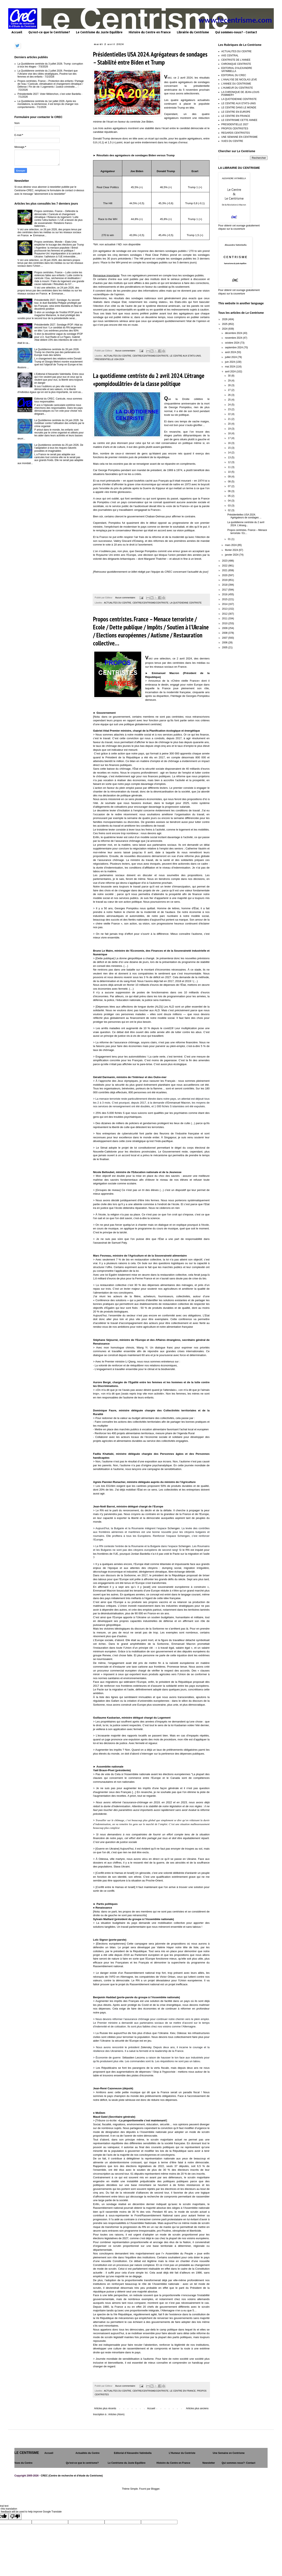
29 (229, 380)
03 (229, 505)
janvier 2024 (232, 554)
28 (229, 385)
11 (229, 467)
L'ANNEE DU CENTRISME (236, 83)
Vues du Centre (23, 2462)
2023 (225, 560)
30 (229, 375)
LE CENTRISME (26, 2452)
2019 (225, 580)
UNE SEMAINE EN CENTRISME (239, 137)
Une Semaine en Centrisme (229, 2453)
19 (229, 428)
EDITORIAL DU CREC (233, 75)
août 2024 (231, 352)
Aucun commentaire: (125, 350)
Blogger (155, 2488)
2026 (225, 319)
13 (229, 457)
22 (229, 414)
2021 (225, 570)
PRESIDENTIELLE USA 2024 (109, 359)
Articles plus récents (105, 2408)
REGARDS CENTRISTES (235, 132)
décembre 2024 (234, 333)
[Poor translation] (15, 2516)
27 (229, 390)
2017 (225, 589)
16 (229, 443)
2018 (225, 584)
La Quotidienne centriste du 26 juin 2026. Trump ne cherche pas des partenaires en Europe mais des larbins (57, 352)
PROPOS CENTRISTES (234, 128)
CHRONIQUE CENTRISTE (236, 64)
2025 (225, 324)
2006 (225, 642)
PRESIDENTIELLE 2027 (234, 124)
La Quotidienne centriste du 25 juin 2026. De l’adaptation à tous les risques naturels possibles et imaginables (58, 448)
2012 (225, 613)
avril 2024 (230, 371)
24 (229, 404)
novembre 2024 (234, 337)
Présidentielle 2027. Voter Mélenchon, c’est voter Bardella (49, 94)
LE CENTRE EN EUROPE (235, 111)
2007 (225, 637)
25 (229, 399)
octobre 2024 (232, 342)
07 (229, 486)
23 (229, 409)
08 (229, 481)
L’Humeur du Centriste (182, 2453)
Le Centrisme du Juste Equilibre (99, 32)
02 (229, 510)
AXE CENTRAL (229, 55)
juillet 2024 (231, 357)
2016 (225, 594)
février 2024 (232, 550)
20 (229, 423)
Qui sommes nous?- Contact (238, 2462)
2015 (225, 599)
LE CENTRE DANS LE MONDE (238, 107)
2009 (225, 628)
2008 (225, 632)
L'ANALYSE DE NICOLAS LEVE (239, 79)
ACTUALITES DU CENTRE (117, 355)
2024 (225, 328)
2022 (225, 565)
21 (229, 419)
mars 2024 (231, 545)
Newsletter (209, 2462)
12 (229, 462)
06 (229, 491)
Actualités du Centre (88, 2453)
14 (229, 452)
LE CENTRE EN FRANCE (183, 2391)
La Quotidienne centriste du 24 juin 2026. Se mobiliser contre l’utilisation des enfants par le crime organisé (59, 423)
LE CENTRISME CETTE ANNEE (239, 120)
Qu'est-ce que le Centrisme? (49, 32)
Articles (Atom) (116, 2414)
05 (229, 496)
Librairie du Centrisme (193, 32)
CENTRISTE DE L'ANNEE (236, 59)
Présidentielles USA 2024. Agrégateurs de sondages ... (244, 516)
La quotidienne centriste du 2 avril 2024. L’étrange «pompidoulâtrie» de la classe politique (148, 380)
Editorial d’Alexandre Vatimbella (132, 2453)
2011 (225, 618)
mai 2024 (230, 366)
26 (229, 395)
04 (229, 500)
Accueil (16, 32)
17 (229, 438)
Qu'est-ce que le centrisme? (82, 2462)
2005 (225, 647)
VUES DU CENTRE (232, 141)
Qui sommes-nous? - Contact (236, 32)
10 (229, 471)
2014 (225, 604)
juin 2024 (230, 361)
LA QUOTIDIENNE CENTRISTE (186, 602)
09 (229, 476)
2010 (225, 623)
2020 (225, 575)
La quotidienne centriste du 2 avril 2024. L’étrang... (245, 524)
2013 (225, 608)
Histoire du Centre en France (150, 32)
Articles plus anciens (197, 2408)
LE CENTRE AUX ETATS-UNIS (185, 355)
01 (229, 539)
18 (229, 433)
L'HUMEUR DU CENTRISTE (237, 87)
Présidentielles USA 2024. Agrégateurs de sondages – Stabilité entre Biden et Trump (150, 58)
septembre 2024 (234, 347)
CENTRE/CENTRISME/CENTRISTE (151, 355)
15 (229, 447)
